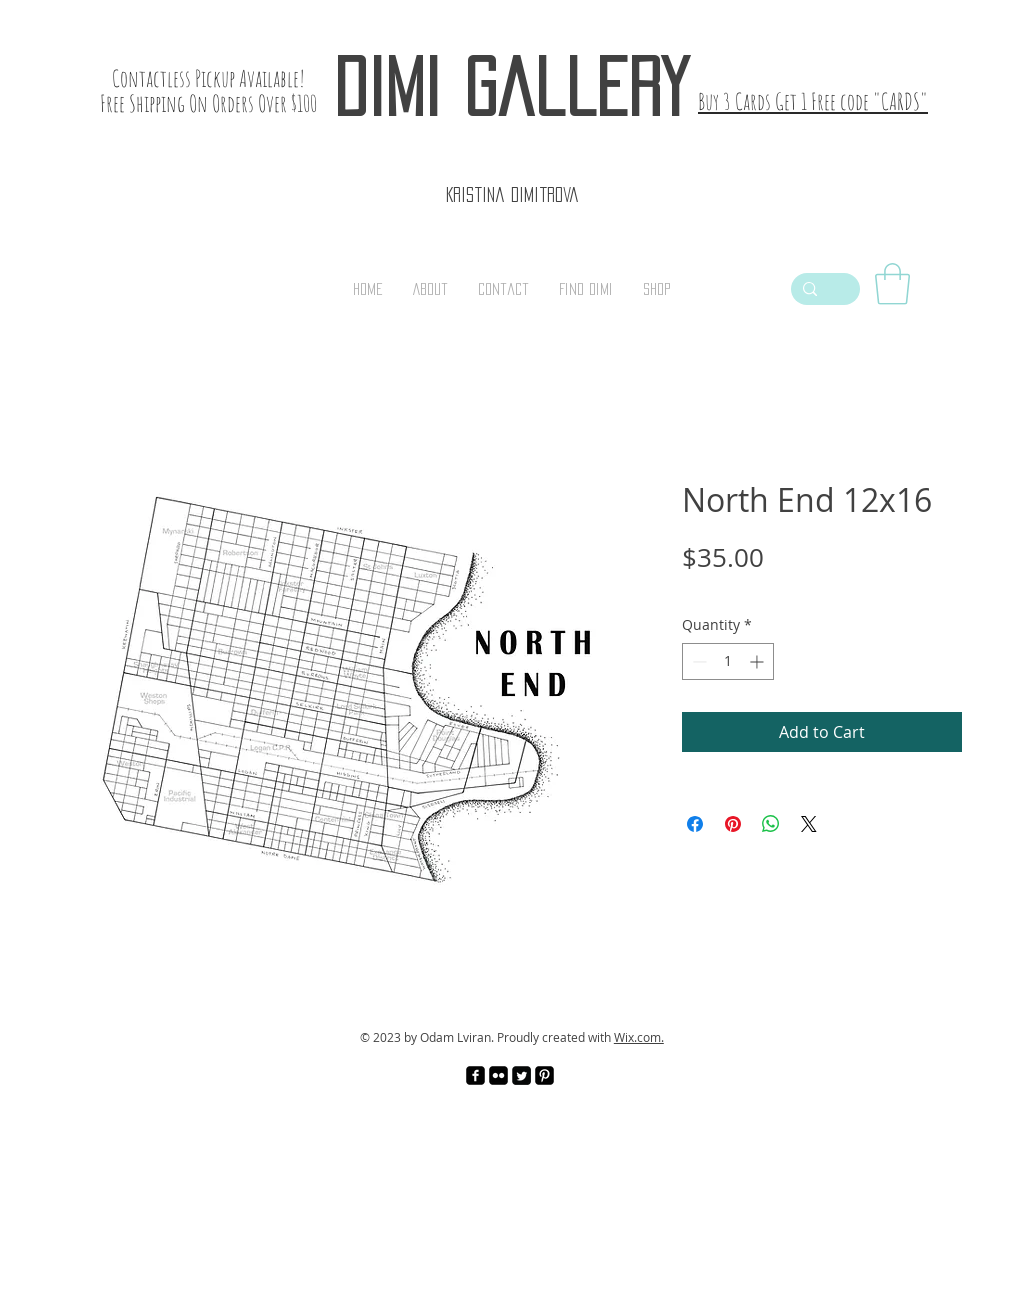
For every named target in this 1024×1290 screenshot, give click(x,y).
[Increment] (758, 661)
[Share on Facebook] (695, 824)
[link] (892, 284)
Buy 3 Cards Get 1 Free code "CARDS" (813, 101)
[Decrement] (697, 661)
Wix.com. (639, 1037)
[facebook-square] (475, 1075)
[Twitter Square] (521, 1075)
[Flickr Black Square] (498, 1075)
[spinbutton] (728, 661)
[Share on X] (809, 824)
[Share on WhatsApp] (771, 824)
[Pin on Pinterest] (733, 824)
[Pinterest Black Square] (544, 1075)
